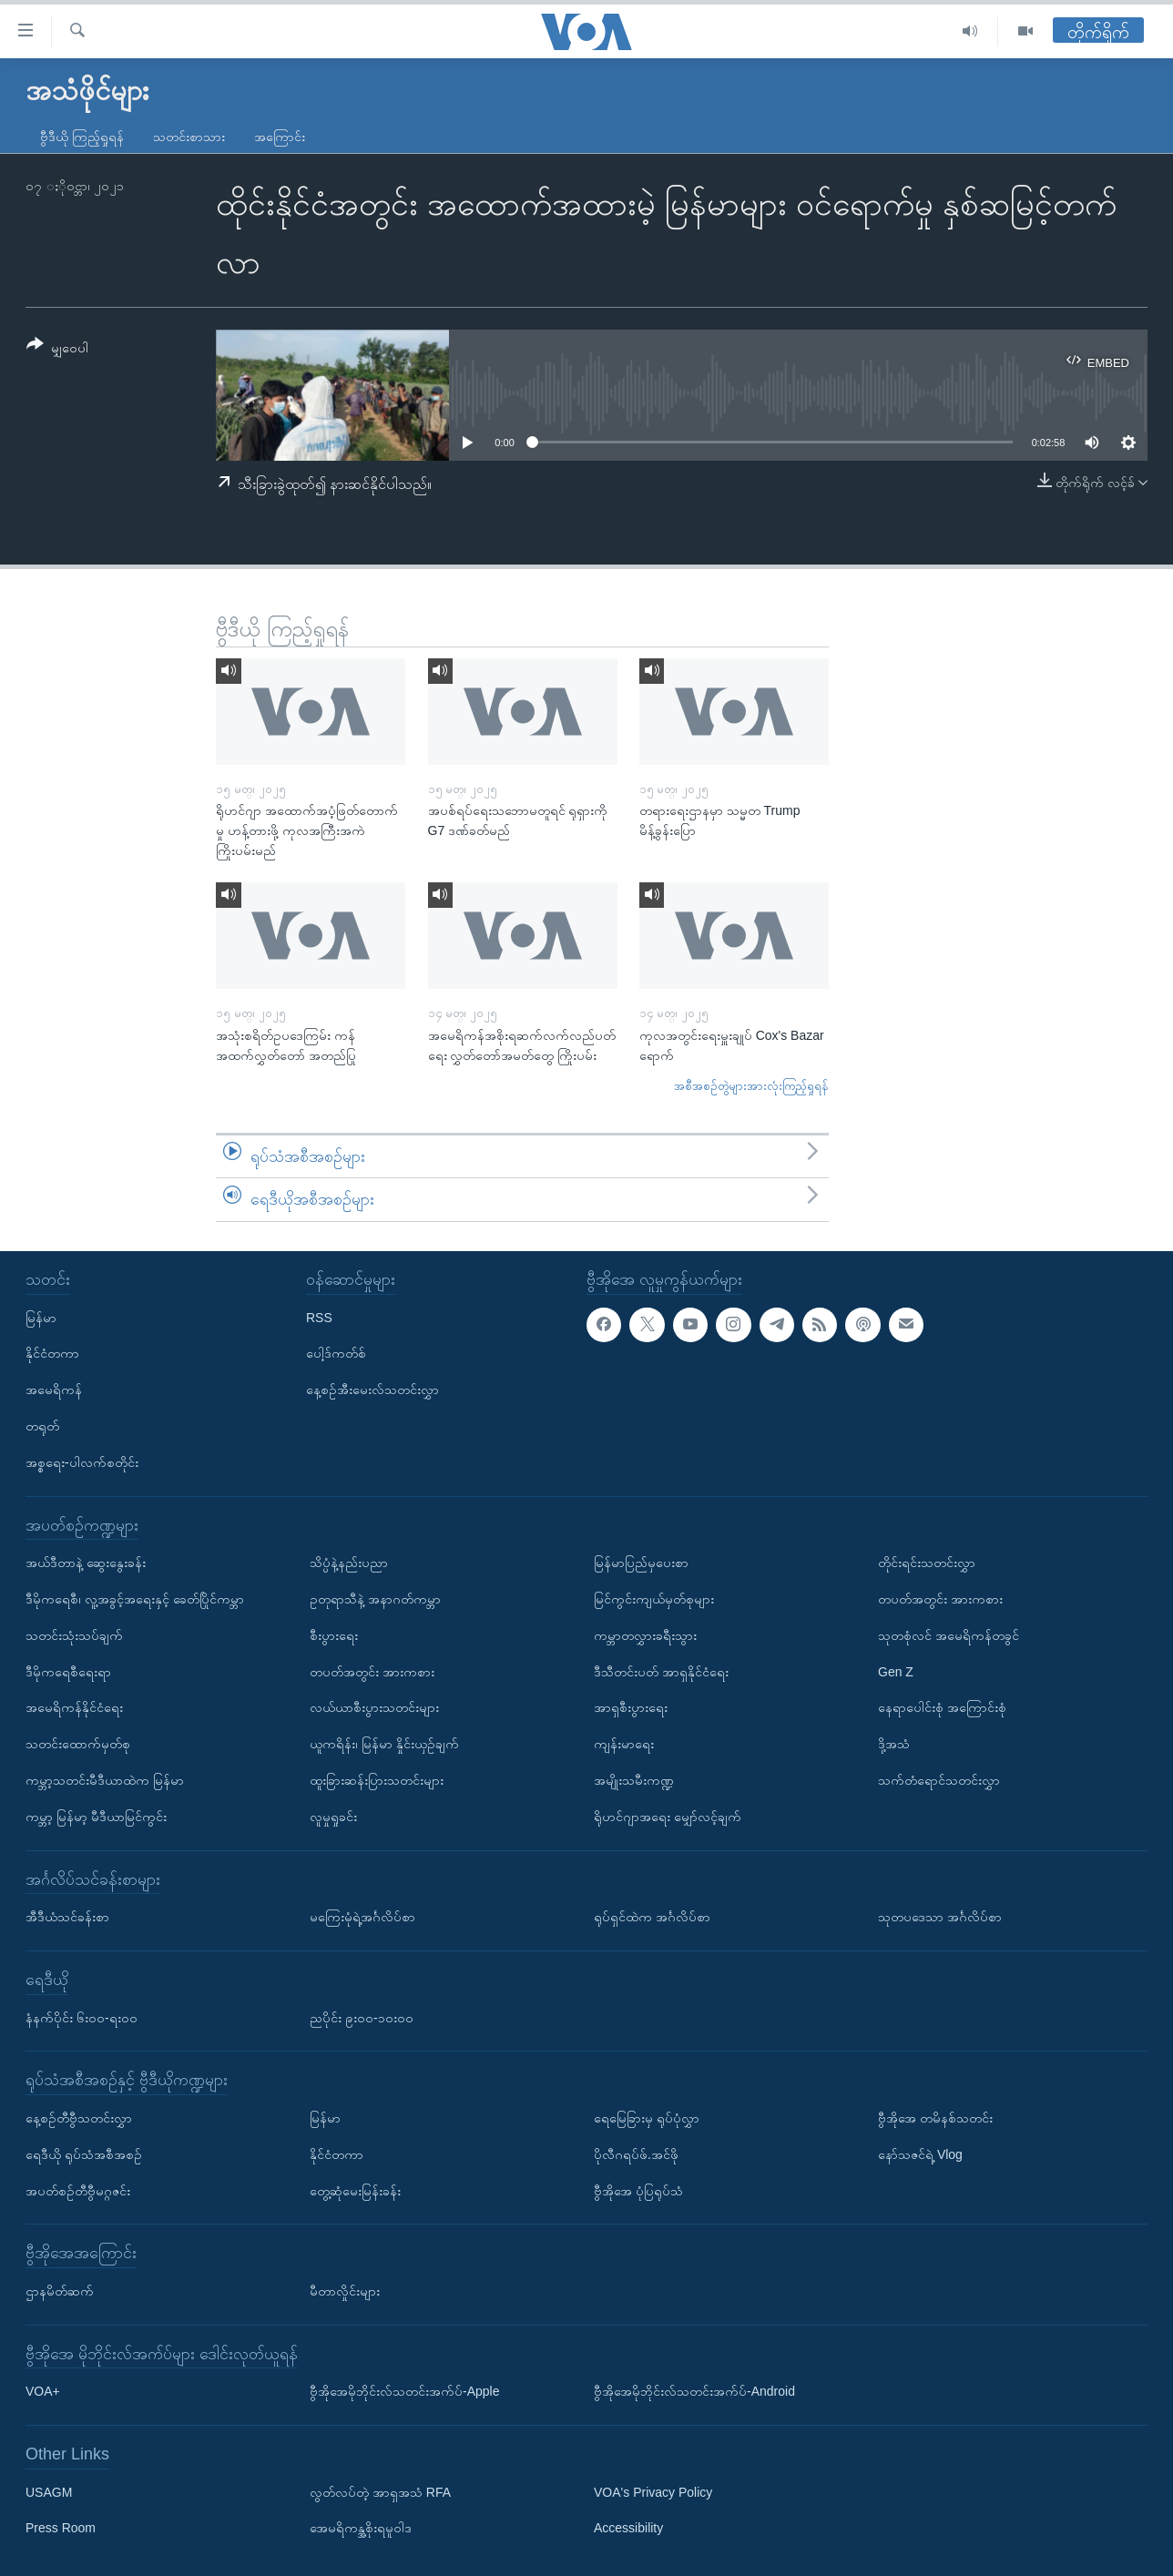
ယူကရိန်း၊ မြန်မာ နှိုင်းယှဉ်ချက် (384, 1743)
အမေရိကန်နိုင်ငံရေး (74, 1707)
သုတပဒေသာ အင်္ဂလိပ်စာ (940, 1916)
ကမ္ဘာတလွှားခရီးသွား (645, 1635)
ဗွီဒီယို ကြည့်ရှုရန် (82, 136)
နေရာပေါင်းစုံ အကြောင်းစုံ (942, 1707)
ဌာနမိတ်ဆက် (60, 2291)
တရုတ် (42, 1426)
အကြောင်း (279, 136)
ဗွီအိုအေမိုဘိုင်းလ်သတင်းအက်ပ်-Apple (404, 2391)
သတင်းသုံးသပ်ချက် (74, 1635)
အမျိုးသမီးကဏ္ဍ (634, 1780)
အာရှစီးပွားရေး (631, 1707)
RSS (319, 1316)
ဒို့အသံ (894, 1743)
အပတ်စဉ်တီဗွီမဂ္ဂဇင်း (78, 2190)
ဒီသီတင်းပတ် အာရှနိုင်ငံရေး (661, 1671)
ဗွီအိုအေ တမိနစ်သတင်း (935, 2118)
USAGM (49, 2492)
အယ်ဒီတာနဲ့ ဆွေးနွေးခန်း (86, 1562)
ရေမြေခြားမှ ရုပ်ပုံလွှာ (646, 2118)
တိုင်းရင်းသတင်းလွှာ (926, 1562)
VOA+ (43, 2391)
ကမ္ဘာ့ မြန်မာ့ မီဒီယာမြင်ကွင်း (96, 1816)
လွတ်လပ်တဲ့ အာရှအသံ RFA (380, 2492)
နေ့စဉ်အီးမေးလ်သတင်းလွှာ (372, 1389)
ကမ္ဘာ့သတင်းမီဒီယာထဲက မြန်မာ (105, 1780)
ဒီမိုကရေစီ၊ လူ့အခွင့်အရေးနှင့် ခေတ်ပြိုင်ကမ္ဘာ (135, 1599)
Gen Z (895, 1671)
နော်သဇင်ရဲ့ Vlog (920, 2154)
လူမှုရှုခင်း (333, 1816)
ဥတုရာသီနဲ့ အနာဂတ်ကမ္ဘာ (375, 1599)
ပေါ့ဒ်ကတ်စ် (336, 1353)
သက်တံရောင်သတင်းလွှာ (939, 1780)
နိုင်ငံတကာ (52, 1353)
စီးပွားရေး (334, 1635)
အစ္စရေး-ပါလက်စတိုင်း (82, 1462)
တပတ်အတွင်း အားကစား (372, 1671)
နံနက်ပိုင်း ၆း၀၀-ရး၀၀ (82, 2017)
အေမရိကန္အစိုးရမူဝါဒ (361, 2527)
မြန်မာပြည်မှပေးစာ (641, 1562)
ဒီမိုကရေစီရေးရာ (68, 1671)
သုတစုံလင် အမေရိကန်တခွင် (948, 1635)
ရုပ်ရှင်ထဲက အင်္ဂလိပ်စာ (652, 1916)
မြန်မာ (41, 1316)
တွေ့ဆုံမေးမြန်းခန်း (355, 2190)
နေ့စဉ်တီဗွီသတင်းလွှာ (79, 2118)
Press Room (61, 2527)
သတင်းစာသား (189, 136)
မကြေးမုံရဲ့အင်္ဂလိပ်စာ (362, 1916)
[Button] (57, 349)
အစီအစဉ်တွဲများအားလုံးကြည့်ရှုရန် (751, 1086)
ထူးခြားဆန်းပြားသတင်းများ (377, 1780)
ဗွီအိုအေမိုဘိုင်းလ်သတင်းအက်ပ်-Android (694, 2391)
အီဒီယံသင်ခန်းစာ (67, 1916)
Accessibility (628, 2527)
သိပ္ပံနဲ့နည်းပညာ (349, 1562)
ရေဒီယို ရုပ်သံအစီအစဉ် (84, 2154)
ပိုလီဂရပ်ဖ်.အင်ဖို (636, 2154)
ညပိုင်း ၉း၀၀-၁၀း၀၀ (361, 2017)
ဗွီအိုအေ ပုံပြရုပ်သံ (638, 2190)
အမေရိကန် (54, 1389)
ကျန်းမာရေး (624, 1743)
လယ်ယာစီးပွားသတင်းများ (374, 1707)
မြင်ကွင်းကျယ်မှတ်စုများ (654, 1599)
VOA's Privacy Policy (653, 2492)
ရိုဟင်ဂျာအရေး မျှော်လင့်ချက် (667, 1816)
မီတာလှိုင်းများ (345, 2291)
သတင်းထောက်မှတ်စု (78, 1743)
